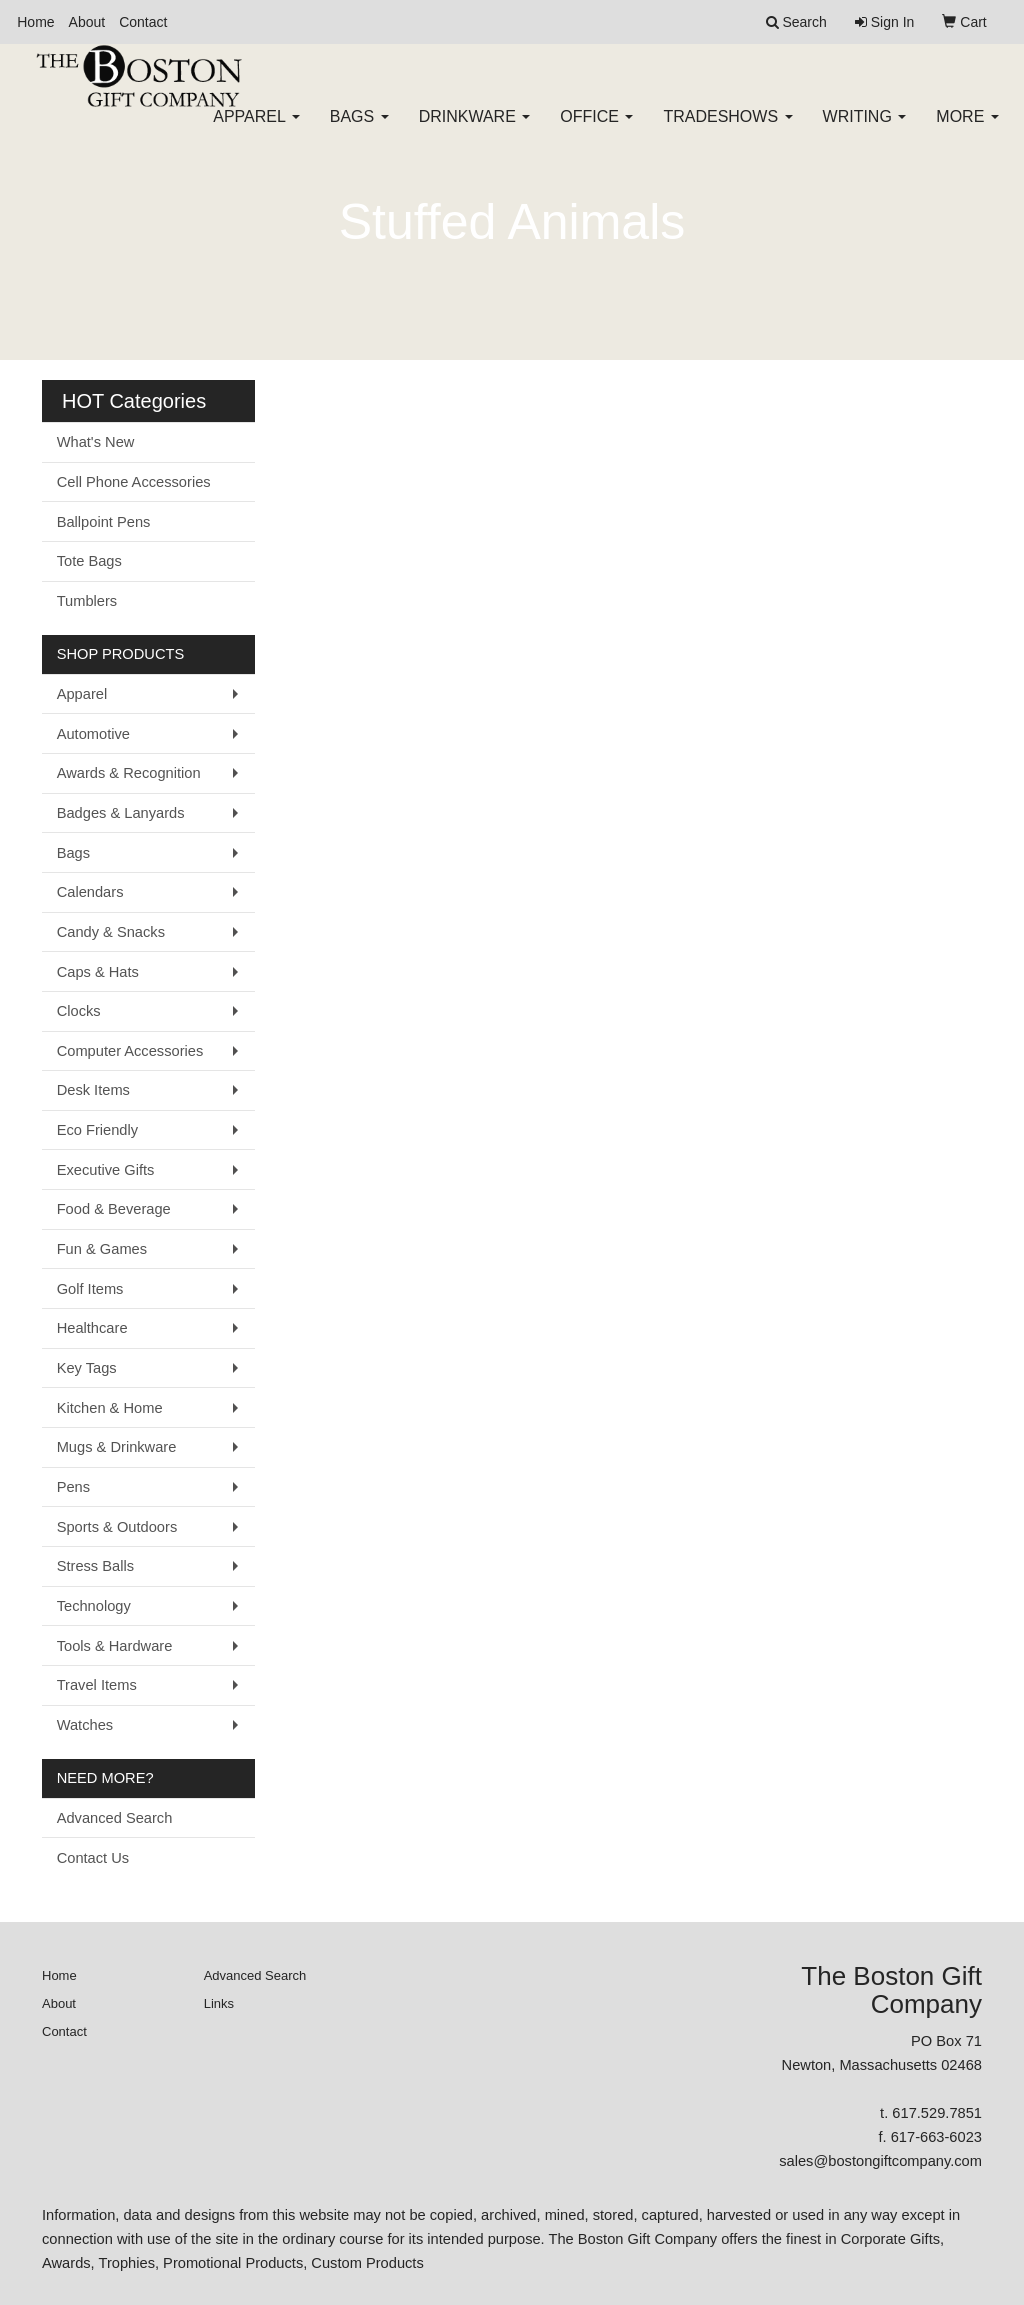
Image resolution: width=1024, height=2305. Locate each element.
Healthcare (92, 1328)
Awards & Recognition (129, 773)
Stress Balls (95, 1566)
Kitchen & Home (110, 1408)
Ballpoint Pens (104, 522)
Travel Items (97, 1685)
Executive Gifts (106, 1170)
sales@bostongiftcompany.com (880, 2161)
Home (35, 22)
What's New (96, 442)
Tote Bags (89, 561)
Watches (85, 1725)
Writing (865, 129)
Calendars (90, 892)
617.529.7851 (937, 2113)
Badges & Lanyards (121, 813)
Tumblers (87, 601)
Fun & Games (102, 1249)
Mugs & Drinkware (117, 1447)
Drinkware (475, 129)
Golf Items (90, 1289)
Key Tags (87, 1368)
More (967, 129)
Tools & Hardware (115, 1646)
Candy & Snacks (111, 932)
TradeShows (727, 129)
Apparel (256, 129)
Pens (73, 1487)
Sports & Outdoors (117, 1527)
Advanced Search (115, 1818)
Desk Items (93, 1090)
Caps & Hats (98, 972)
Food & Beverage (114, 1209)
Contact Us (93, 1858)
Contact (143, 22)
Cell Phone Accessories (134, 482)
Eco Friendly (97, 1130)
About (87, 22)
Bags (359, 129)
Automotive (93, 734)
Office (596, 129)
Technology (94, 1606)
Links (219, 2003)
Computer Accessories (130, 1051)
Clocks (79, 1011)
